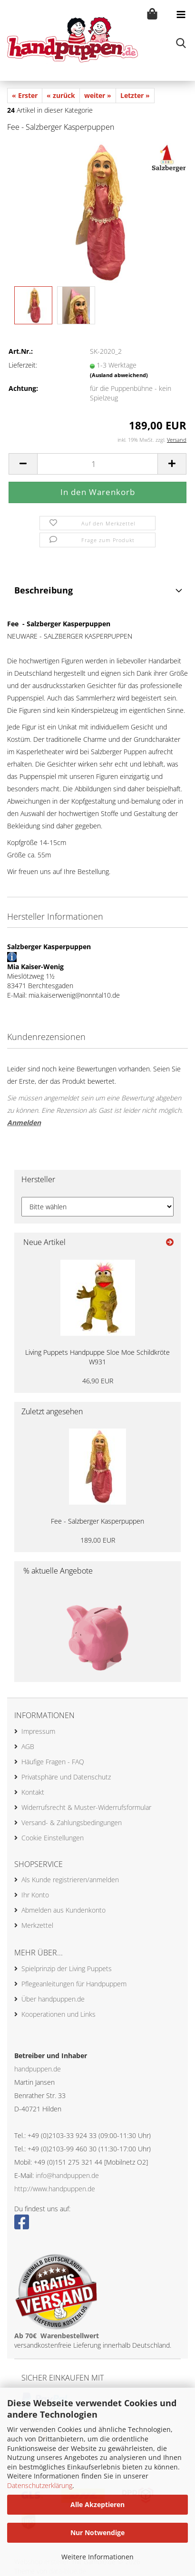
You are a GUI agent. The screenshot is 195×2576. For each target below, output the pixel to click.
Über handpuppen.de (53, 1998)
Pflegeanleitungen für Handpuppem (74, 1983)
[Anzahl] (97, 464)
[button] (23, 464)
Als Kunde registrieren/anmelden (70, 1879)
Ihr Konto (35, 1894)
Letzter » (135, 95)
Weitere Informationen (97, 2556)
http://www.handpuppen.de (54, 2188)
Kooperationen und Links (58, 2014)
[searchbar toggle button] (180, 43)
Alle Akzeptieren (97, 2504)
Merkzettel (37, 1925)
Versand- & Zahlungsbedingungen (71, 1822)
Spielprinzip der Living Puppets (66, 1968)
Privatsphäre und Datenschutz (66, 1776)
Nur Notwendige (97, 2532)
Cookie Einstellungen (52, 1837)
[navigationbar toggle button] (180, 14)
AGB (27, 1746)
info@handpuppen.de (67, 2175)
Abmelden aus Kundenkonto (63, 1910)
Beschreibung (43, 590)
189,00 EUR (97, 1540)
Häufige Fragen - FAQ (52, 1761)
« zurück (61, 95)
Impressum (38, 1731)
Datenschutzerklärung (39, 2485)
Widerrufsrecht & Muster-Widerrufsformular (86, 1807)
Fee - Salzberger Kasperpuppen (97, 1521)
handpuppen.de (37, 2068)
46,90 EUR (97, 1380)
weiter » (97, 95)
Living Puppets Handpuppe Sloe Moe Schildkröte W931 (97, 1357)
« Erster (25, 95)
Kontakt (32, 1792)
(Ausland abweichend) (119, 375)
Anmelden (24, 1122)
